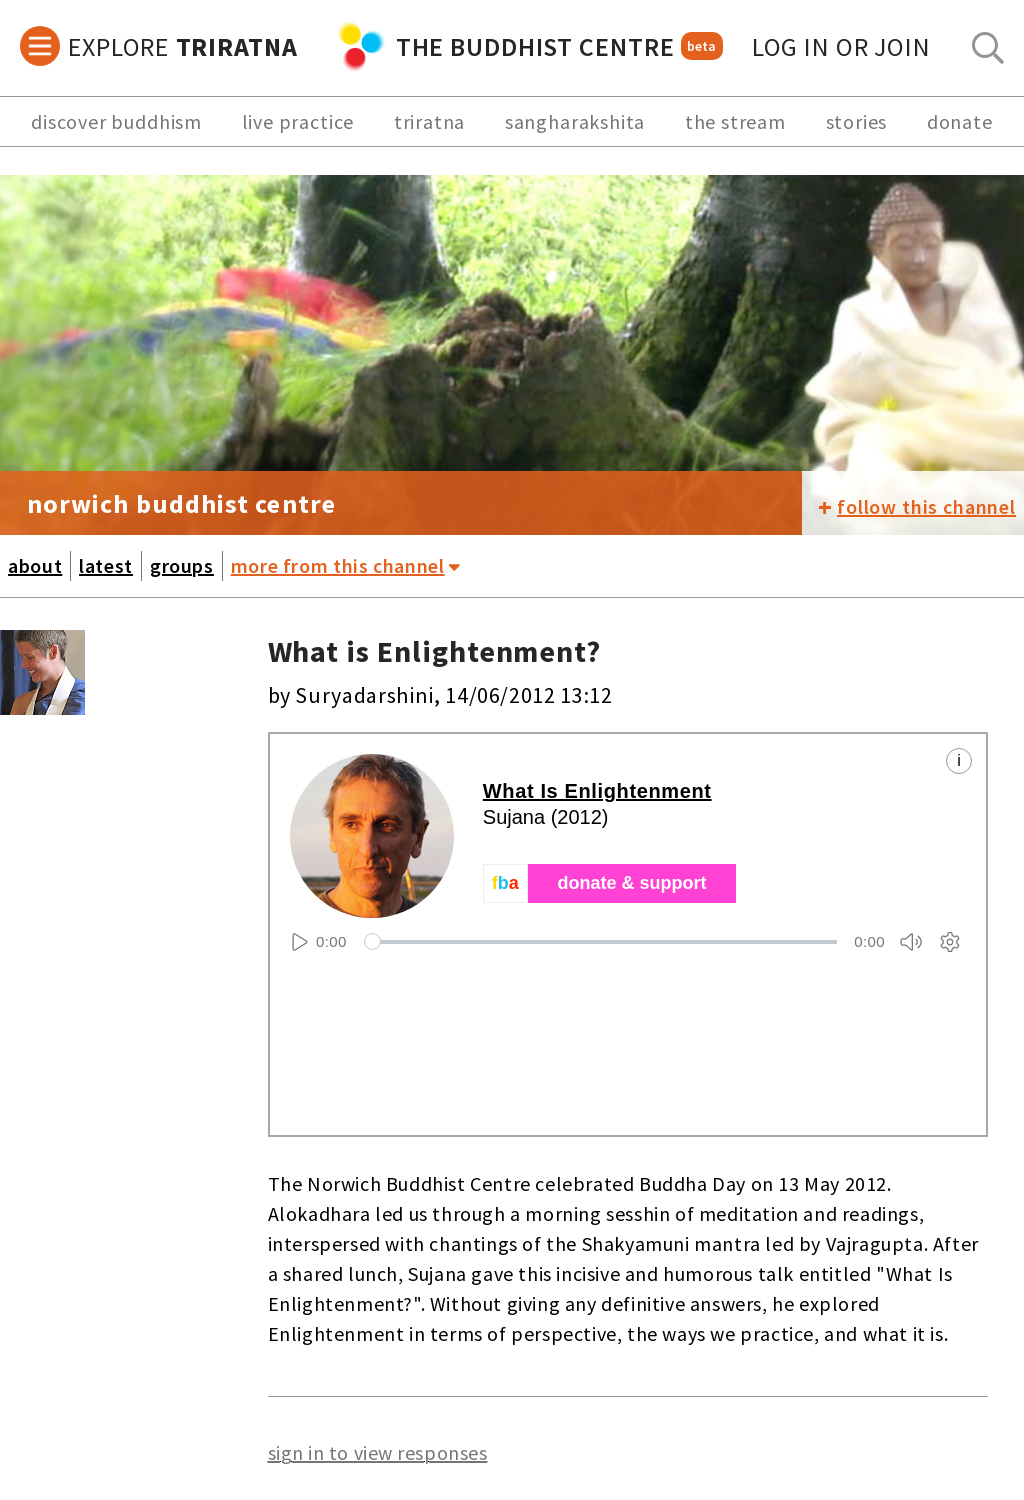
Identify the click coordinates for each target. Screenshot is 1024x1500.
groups (182, 565)
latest (106, 565)
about (35, 565)
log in (841, 46)
